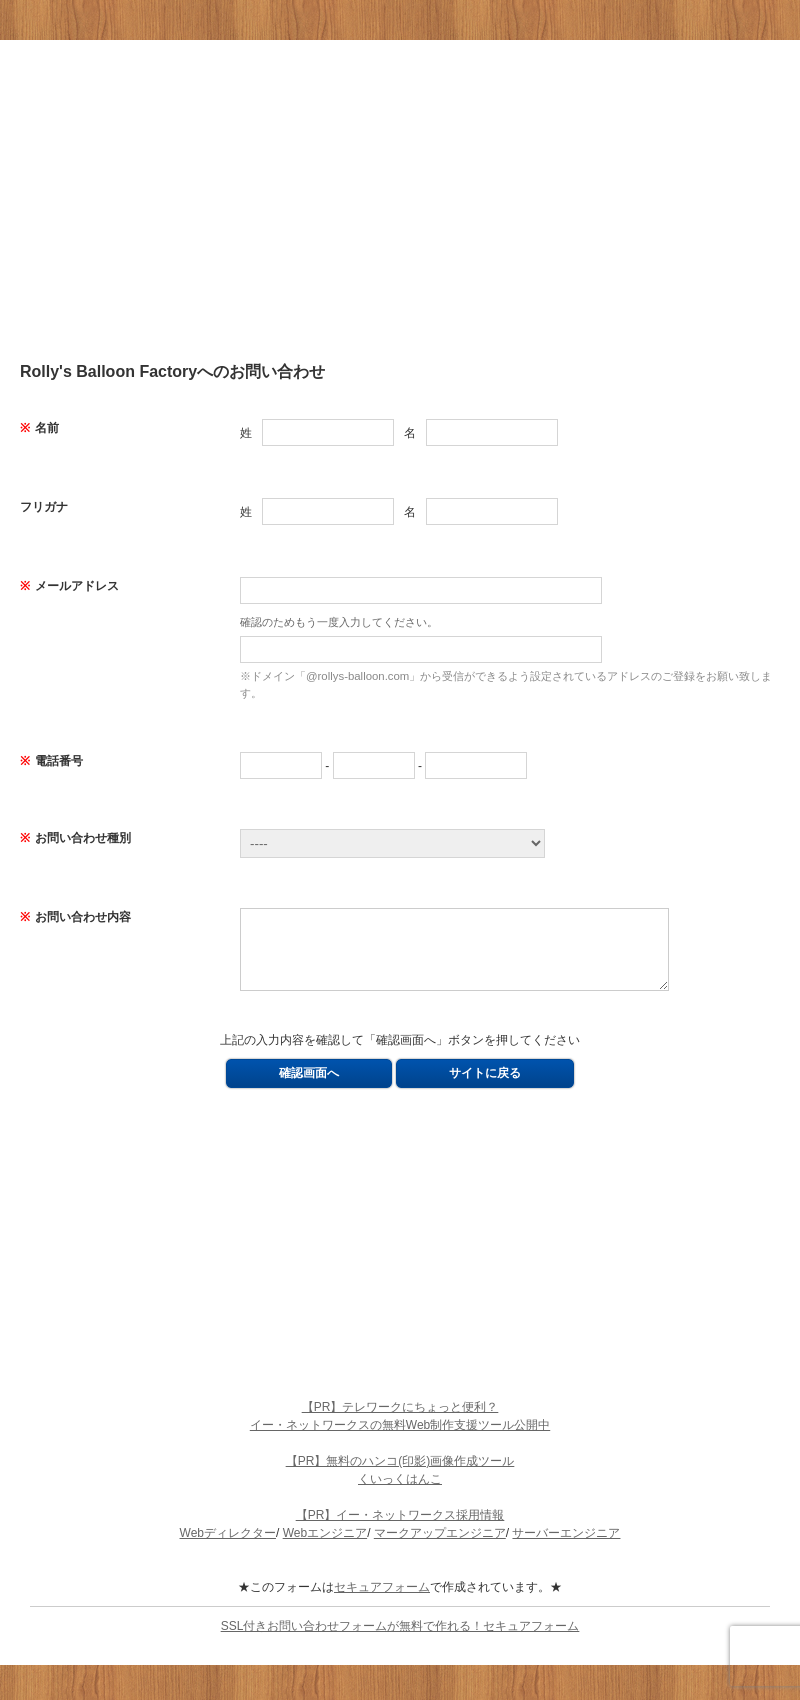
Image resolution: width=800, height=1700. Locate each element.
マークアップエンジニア (440, 1548)
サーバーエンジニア (566, 1548)
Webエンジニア (325, 1548)
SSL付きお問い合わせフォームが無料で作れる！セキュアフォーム (400, 1641)
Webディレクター (228, 1548)
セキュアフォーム (382, 1602)
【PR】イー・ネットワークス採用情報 (400, 1530)
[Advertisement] (400, 200)
